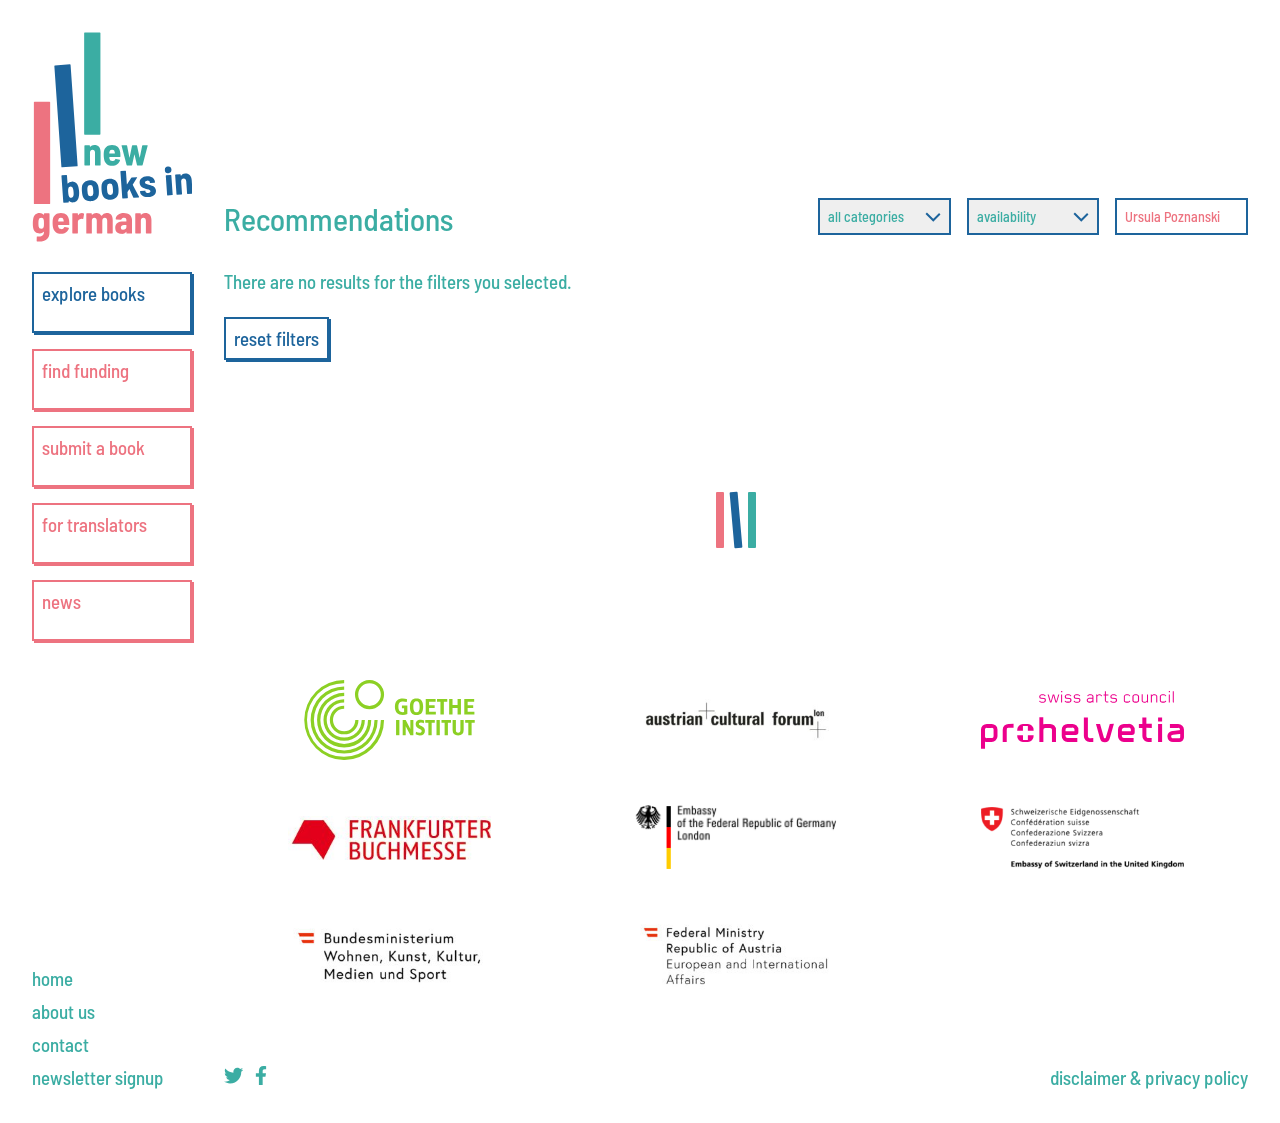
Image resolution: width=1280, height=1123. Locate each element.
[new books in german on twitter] (233, 1078)
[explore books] (112, 302)
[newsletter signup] (98, 1077)
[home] (52, 978)
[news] (112, 610)
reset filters (276, 338)
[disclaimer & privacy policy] (1149, 1077)
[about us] (63, 1011)
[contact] (60, 1044)
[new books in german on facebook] (261, 1078)
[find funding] (112, 379)
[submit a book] (112, 456)
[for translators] (112, 533)
